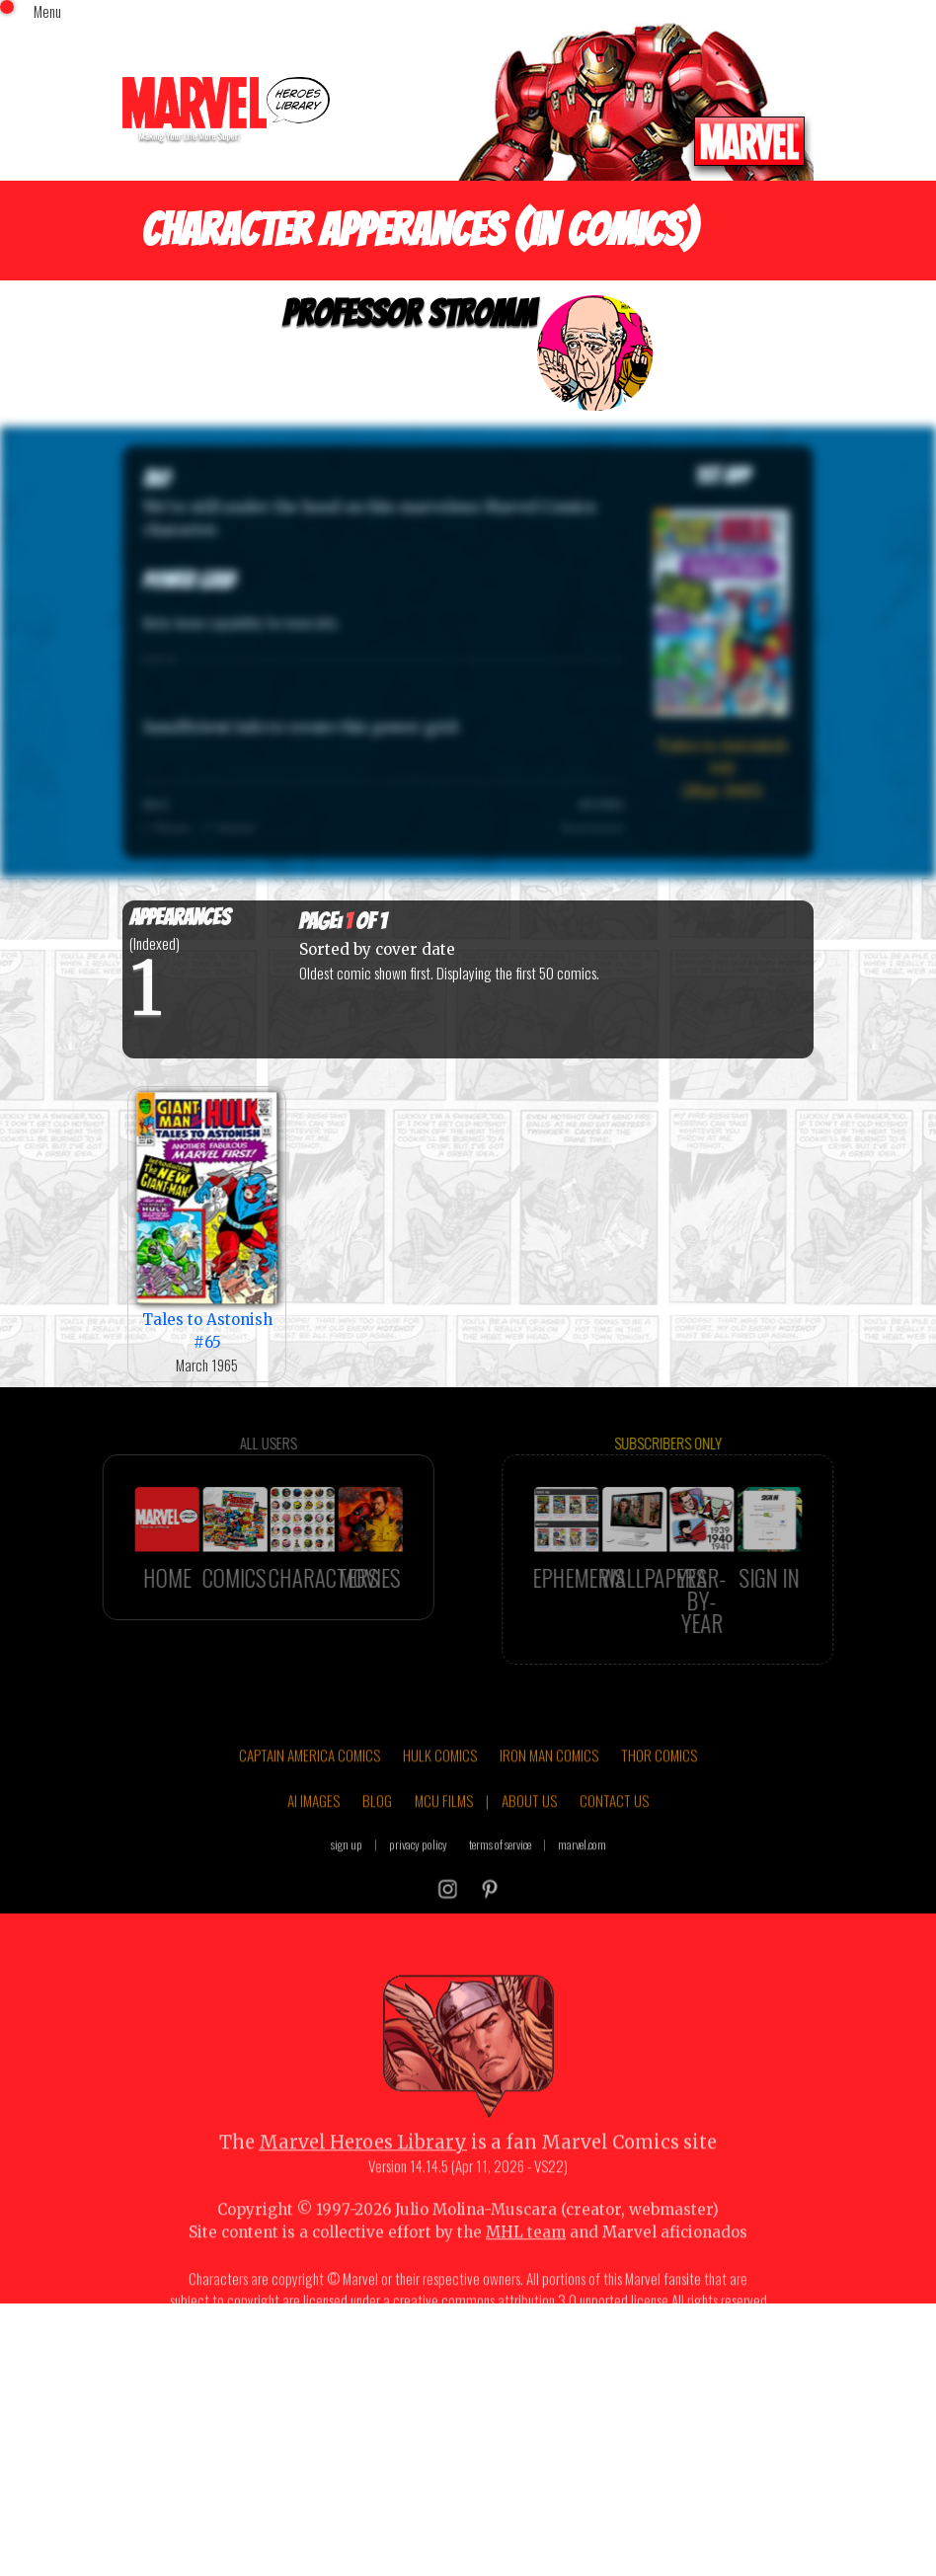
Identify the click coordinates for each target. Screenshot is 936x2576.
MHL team (526, 2267)
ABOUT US (529, 1834)
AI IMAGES (313, 1834)
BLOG (377, 1834)
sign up (346, 1879)
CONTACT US (614, 1834)
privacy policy (418, 1879)
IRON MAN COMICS (549, 1790)
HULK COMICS (440, 1790)
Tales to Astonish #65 (206, 1219)
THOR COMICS (659, 1790)
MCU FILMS (444, 1834)
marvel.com (582, 1879)
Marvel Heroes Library (363, 2177)
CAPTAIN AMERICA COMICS (309, 1790)
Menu (47, 11)
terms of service (500, 1879)
